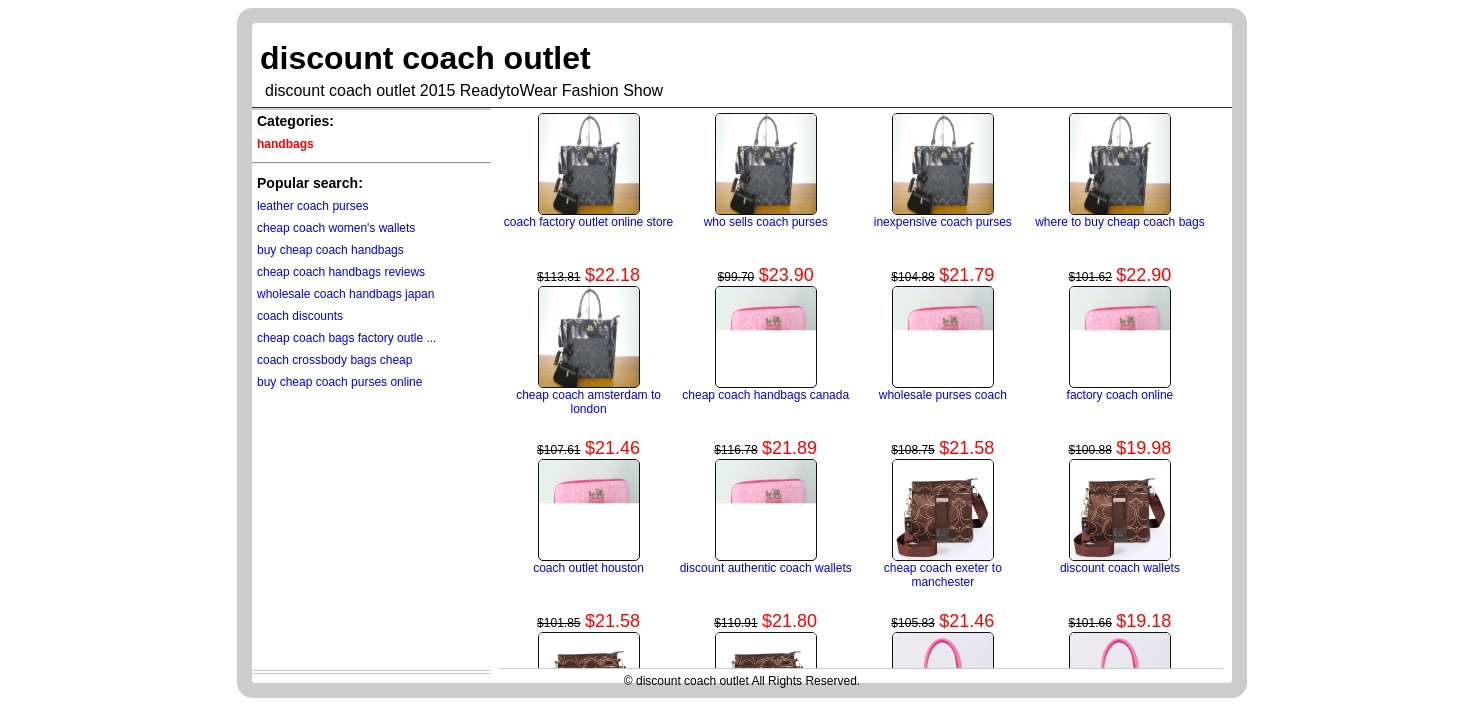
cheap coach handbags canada (765, 395)
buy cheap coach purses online (339, 382)
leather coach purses (312, 206)
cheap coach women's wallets (336, 228)
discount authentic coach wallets (766, 568)
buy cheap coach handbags (330, 250)
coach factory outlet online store (588, 222)
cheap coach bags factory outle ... (346, 338)
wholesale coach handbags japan (345, 294)
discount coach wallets (1120, 568)
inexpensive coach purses (943, 222)
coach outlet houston (588, 568)
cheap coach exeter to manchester (943, 575)
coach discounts (300, 316)
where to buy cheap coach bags (1119, 222)
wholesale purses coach (943, 395)
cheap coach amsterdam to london (588, 402)
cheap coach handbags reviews (341, 272)
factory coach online (1120, 395)
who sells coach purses (766, 222)
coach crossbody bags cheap (334, 360)
